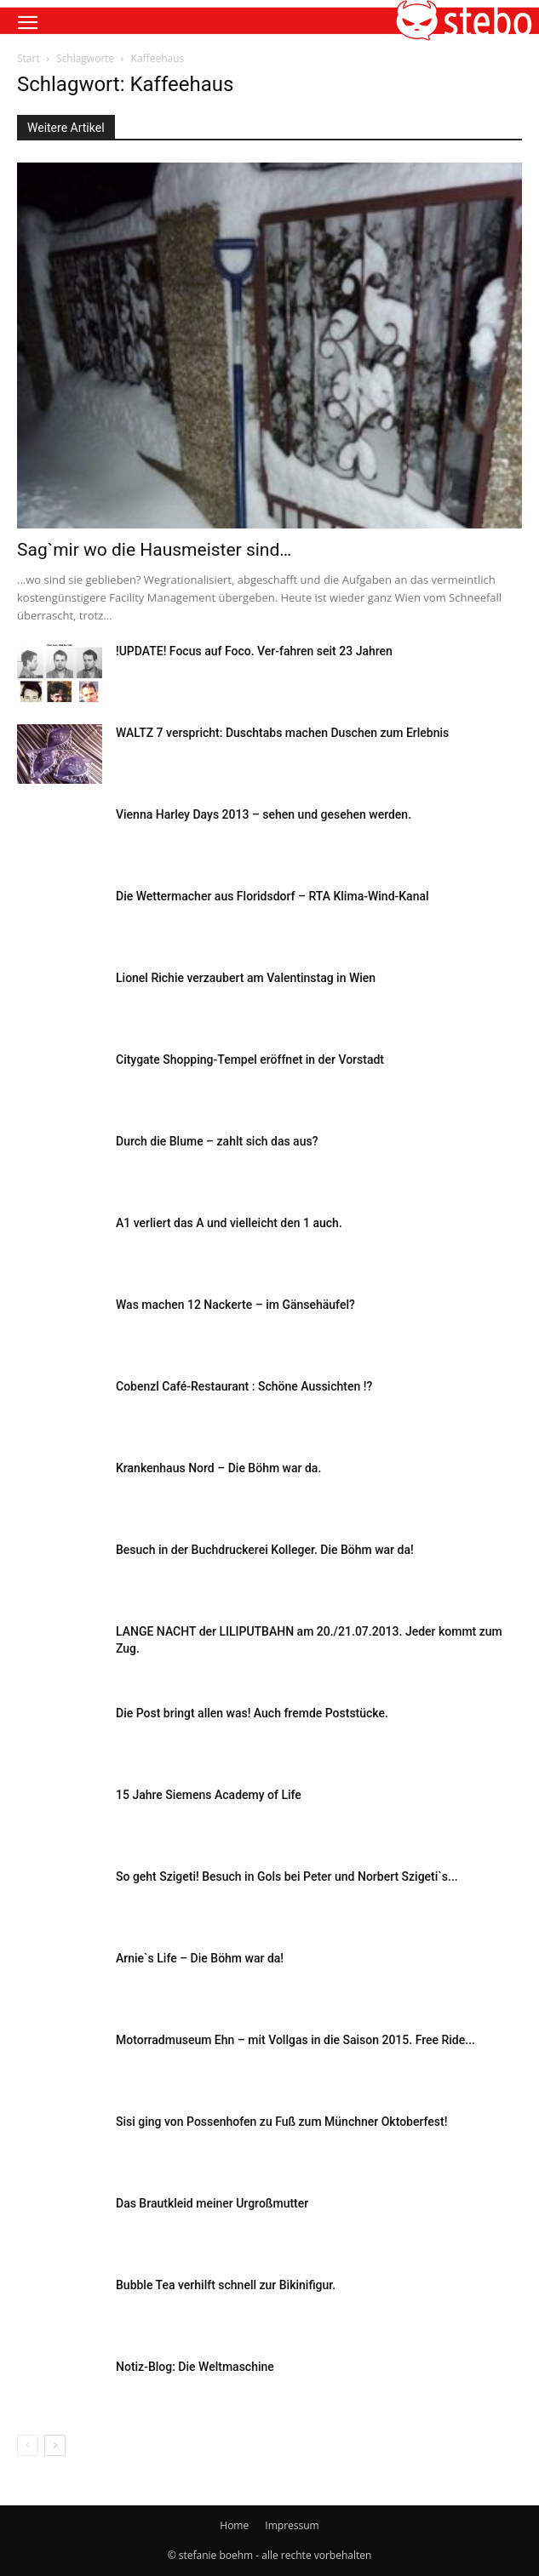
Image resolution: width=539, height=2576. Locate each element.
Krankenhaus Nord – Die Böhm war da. (218, 1468)
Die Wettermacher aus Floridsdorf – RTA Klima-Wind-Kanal (272, 896)
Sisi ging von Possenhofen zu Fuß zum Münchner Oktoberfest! (281, 2121)
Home (234, 2525)
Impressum (291, 2525)
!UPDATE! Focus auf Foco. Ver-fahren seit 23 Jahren (254, 651)
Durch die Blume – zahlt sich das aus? (217, 1141)
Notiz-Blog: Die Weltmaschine (195, 2366)
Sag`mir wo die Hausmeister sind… (154, 550)
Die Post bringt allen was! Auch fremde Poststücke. (252, 1713)
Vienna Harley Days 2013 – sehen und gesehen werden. (263, 814)
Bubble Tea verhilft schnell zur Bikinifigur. (225, 2285)
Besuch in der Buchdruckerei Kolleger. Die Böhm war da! (265, 1549)
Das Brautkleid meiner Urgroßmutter (212, 2203)
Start (28, 58)
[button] (27, 23)
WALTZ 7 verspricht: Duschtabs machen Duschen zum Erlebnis (282, 733)
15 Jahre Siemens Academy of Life (208, 1795)
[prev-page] (27, 2445)
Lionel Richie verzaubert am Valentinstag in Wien (246, 978)
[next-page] (55, 2445)
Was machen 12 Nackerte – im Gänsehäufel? (235, 1304)
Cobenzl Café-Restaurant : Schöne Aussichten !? (244, 1386)
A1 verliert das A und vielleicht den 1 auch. (229, 1223)
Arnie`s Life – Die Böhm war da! (200, 1958)
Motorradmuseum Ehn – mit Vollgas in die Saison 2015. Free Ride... (295, 2040)
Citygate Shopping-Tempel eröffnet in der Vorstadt (250, 1059)
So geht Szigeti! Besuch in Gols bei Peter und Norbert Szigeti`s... (287, 1876)
